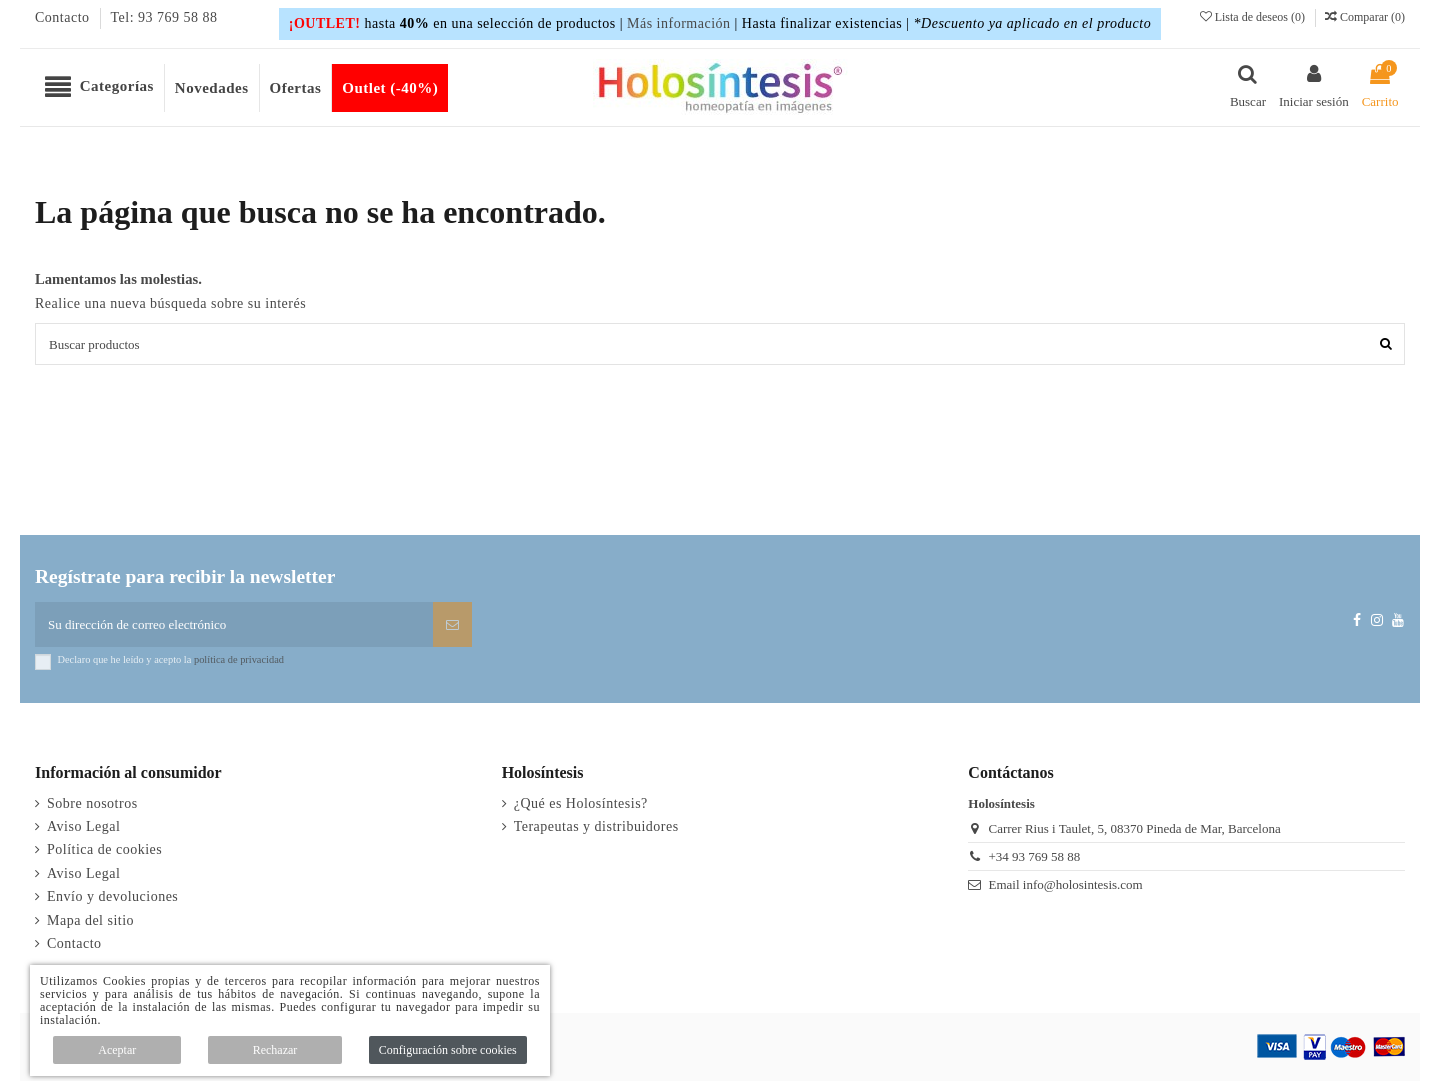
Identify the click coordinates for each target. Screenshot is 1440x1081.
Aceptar (117, 1050)
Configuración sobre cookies (448, 1050)
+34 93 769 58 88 (1034, 856)
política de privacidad (239, 659)
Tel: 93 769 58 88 (164, 17)
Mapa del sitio (90, 920)
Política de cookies (104, 849)
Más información (679, 23)
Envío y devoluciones (112, 896)
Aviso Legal (83, 826)
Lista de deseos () (1254, 17)
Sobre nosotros (92, 803)
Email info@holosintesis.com (1065, 884)
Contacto (64, 17)
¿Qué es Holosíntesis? (581, 803)
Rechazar (275, 1050)
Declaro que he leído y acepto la (171, 659)
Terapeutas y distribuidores (596, 826)
